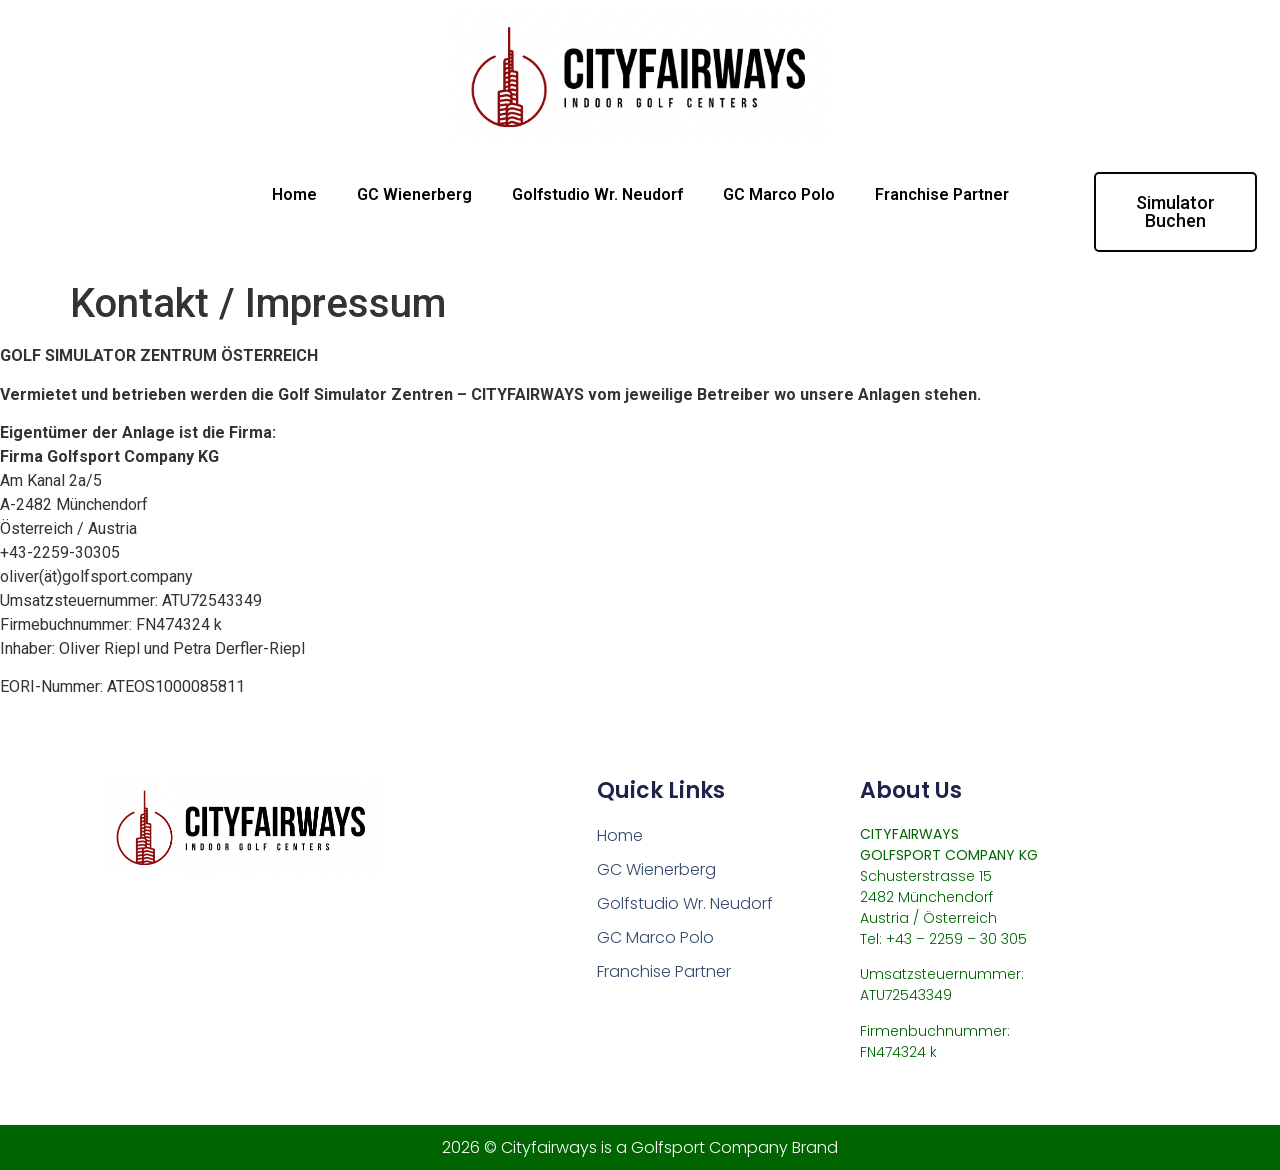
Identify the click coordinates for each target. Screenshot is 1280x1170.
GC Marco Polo (779, 194)
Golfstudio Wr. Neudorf (597, 194)
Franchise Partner (942, 194)
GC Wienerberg (414, 194)
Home (294, 194)
